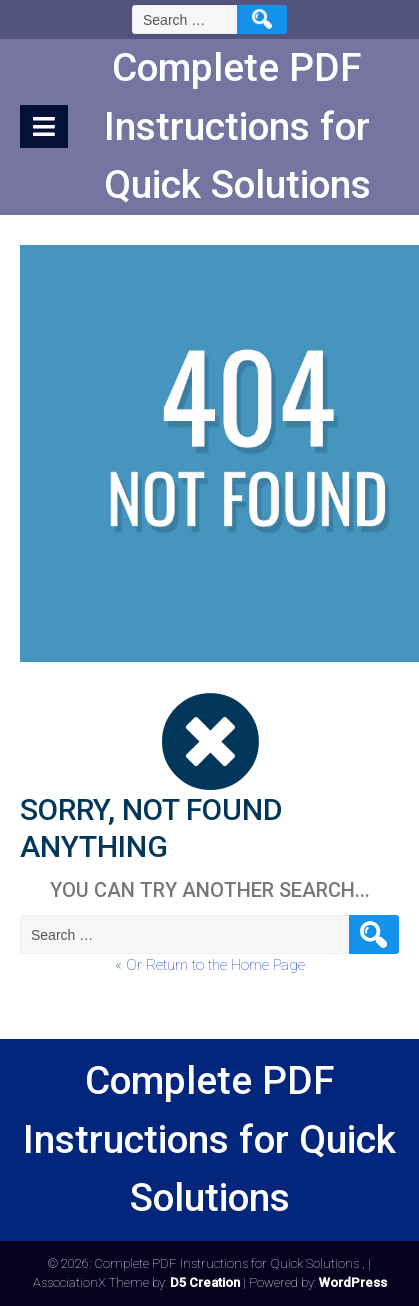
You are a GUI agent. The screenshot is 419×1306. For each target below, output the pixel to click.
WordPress (353, 1282)
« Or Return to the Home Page (210, 965)
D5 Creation (205, 1282)
